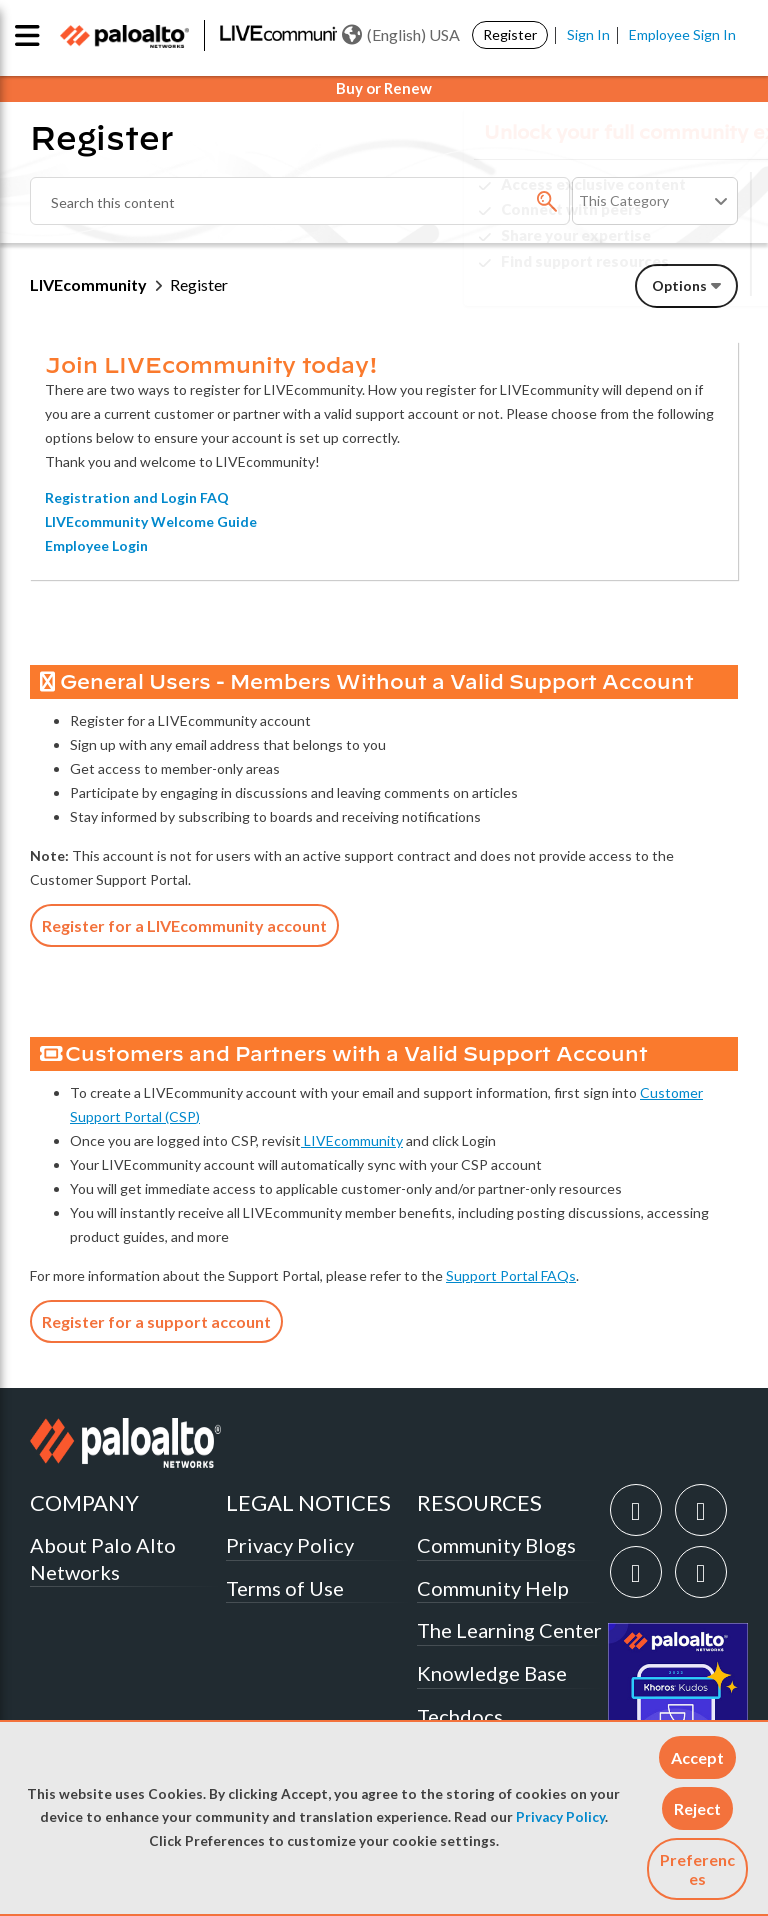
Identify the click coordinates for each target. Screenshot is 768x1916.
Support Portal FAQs (511, 1275)
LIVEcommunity (88, 284)
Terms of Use (285, 1588)
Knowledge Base (492, 1673)
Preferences (697, 1869)
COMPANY (84, 1502)
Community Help (493, 1588)
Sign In (588, 34)
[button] (697, 1757)
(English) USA (401, 35)
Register (510, 34)
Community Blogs (496, 1545)
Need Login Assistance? (648, 277)
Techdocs (460, 1716)
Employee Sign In (682, 34)
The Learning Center (509, 1630)
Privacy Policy (560, 1817)
